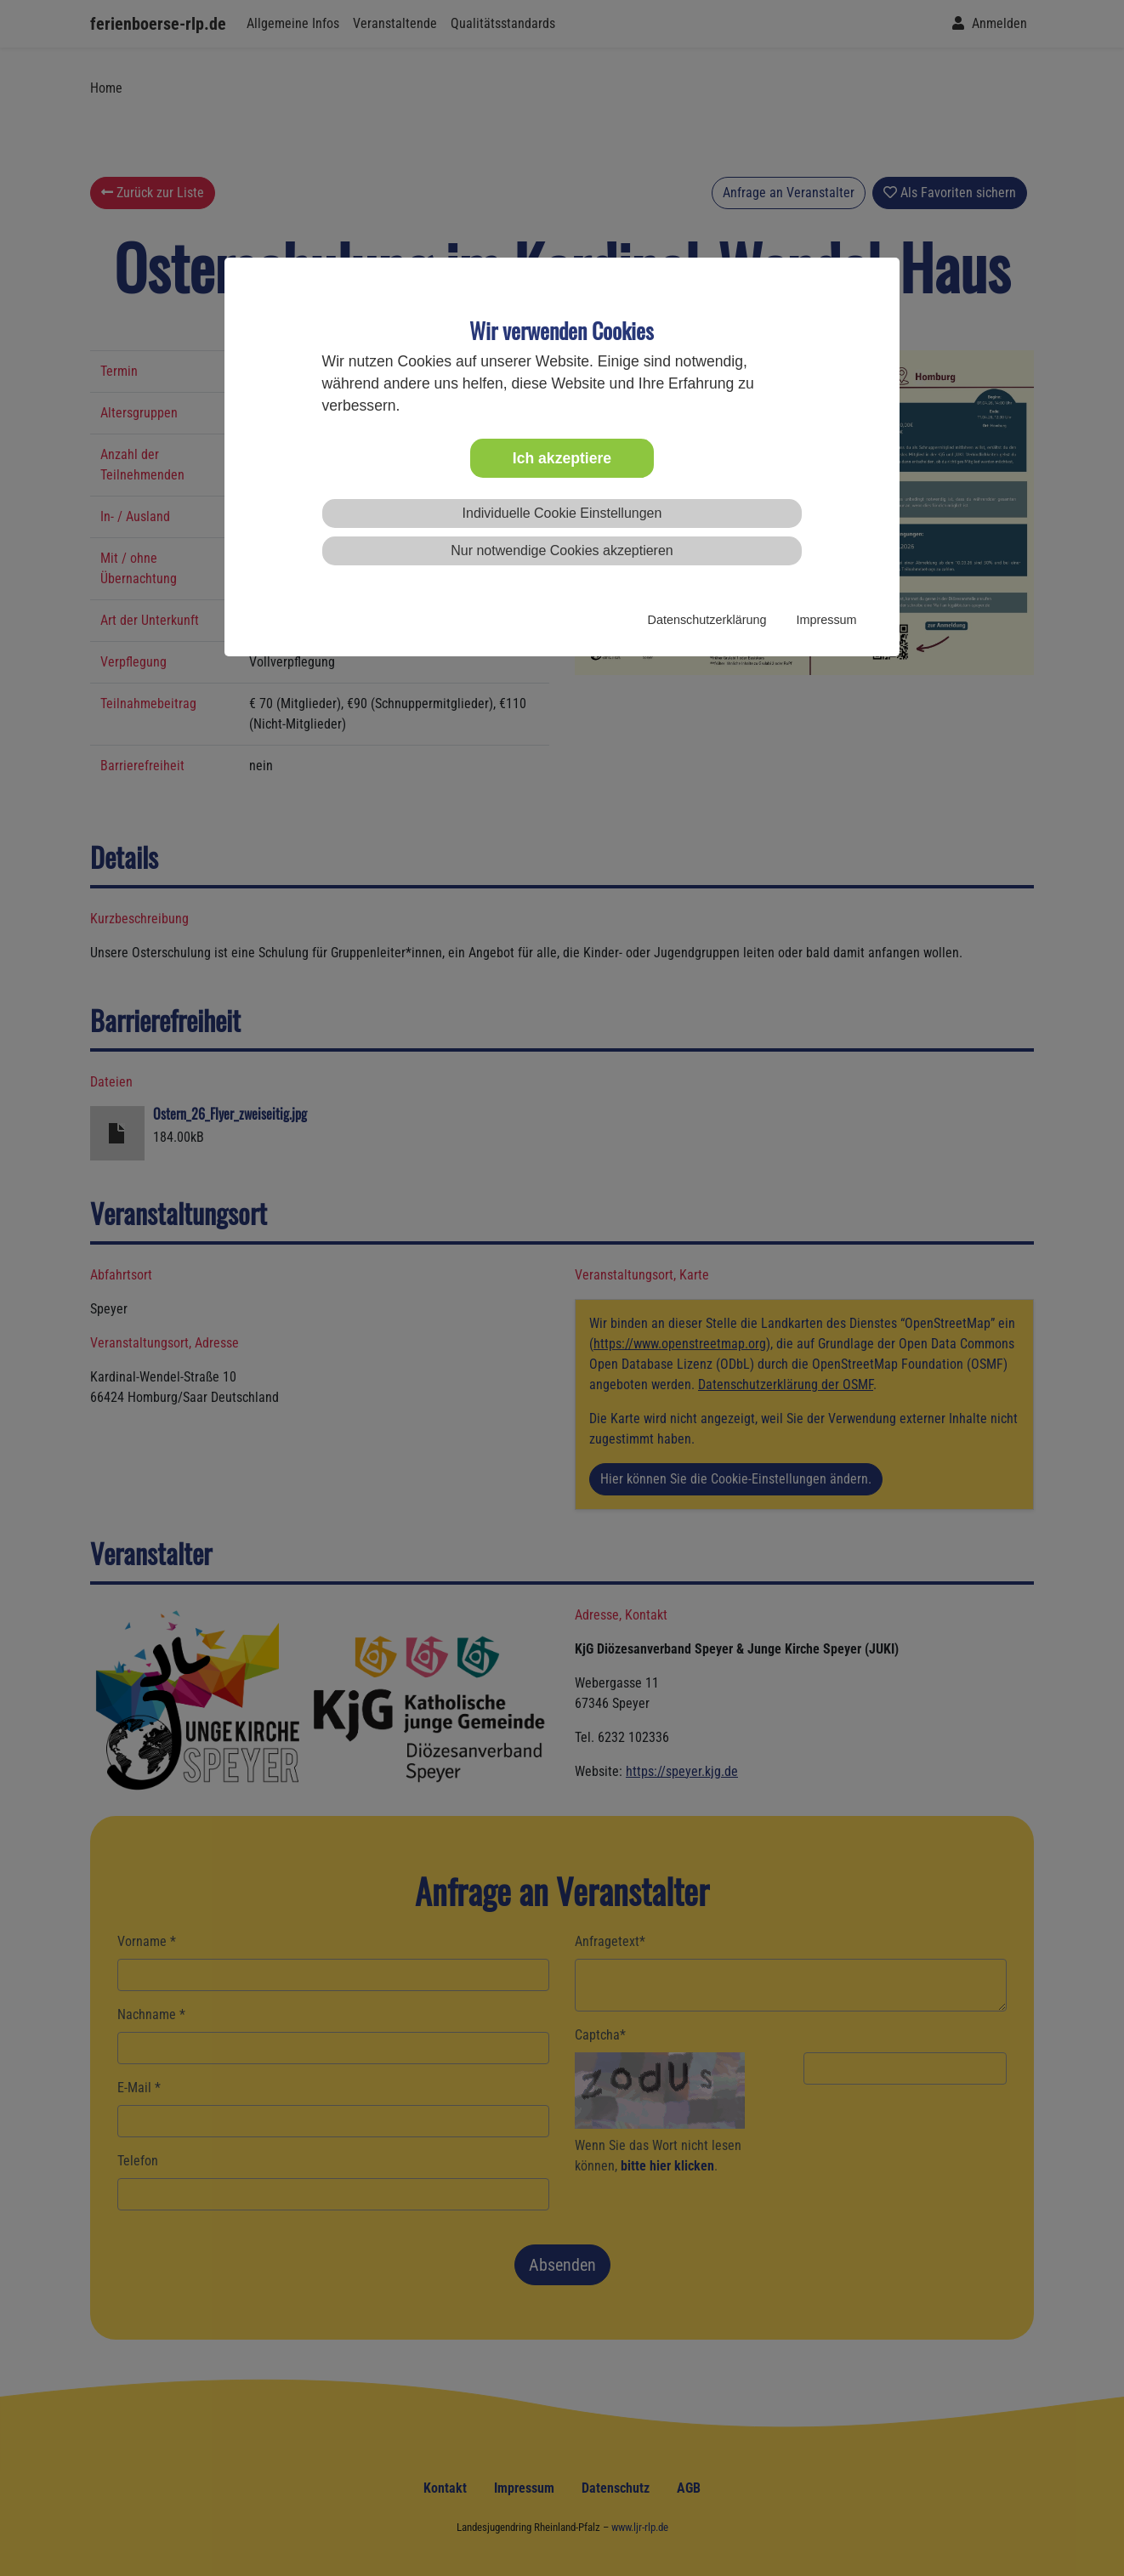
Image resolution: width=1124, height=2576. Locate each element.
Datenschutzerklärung (707, 620)
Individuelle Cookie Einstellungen (562, 513)
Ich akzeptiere (562, 458)
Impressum (826, 620)
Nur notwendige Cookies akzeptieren (562, 550)
